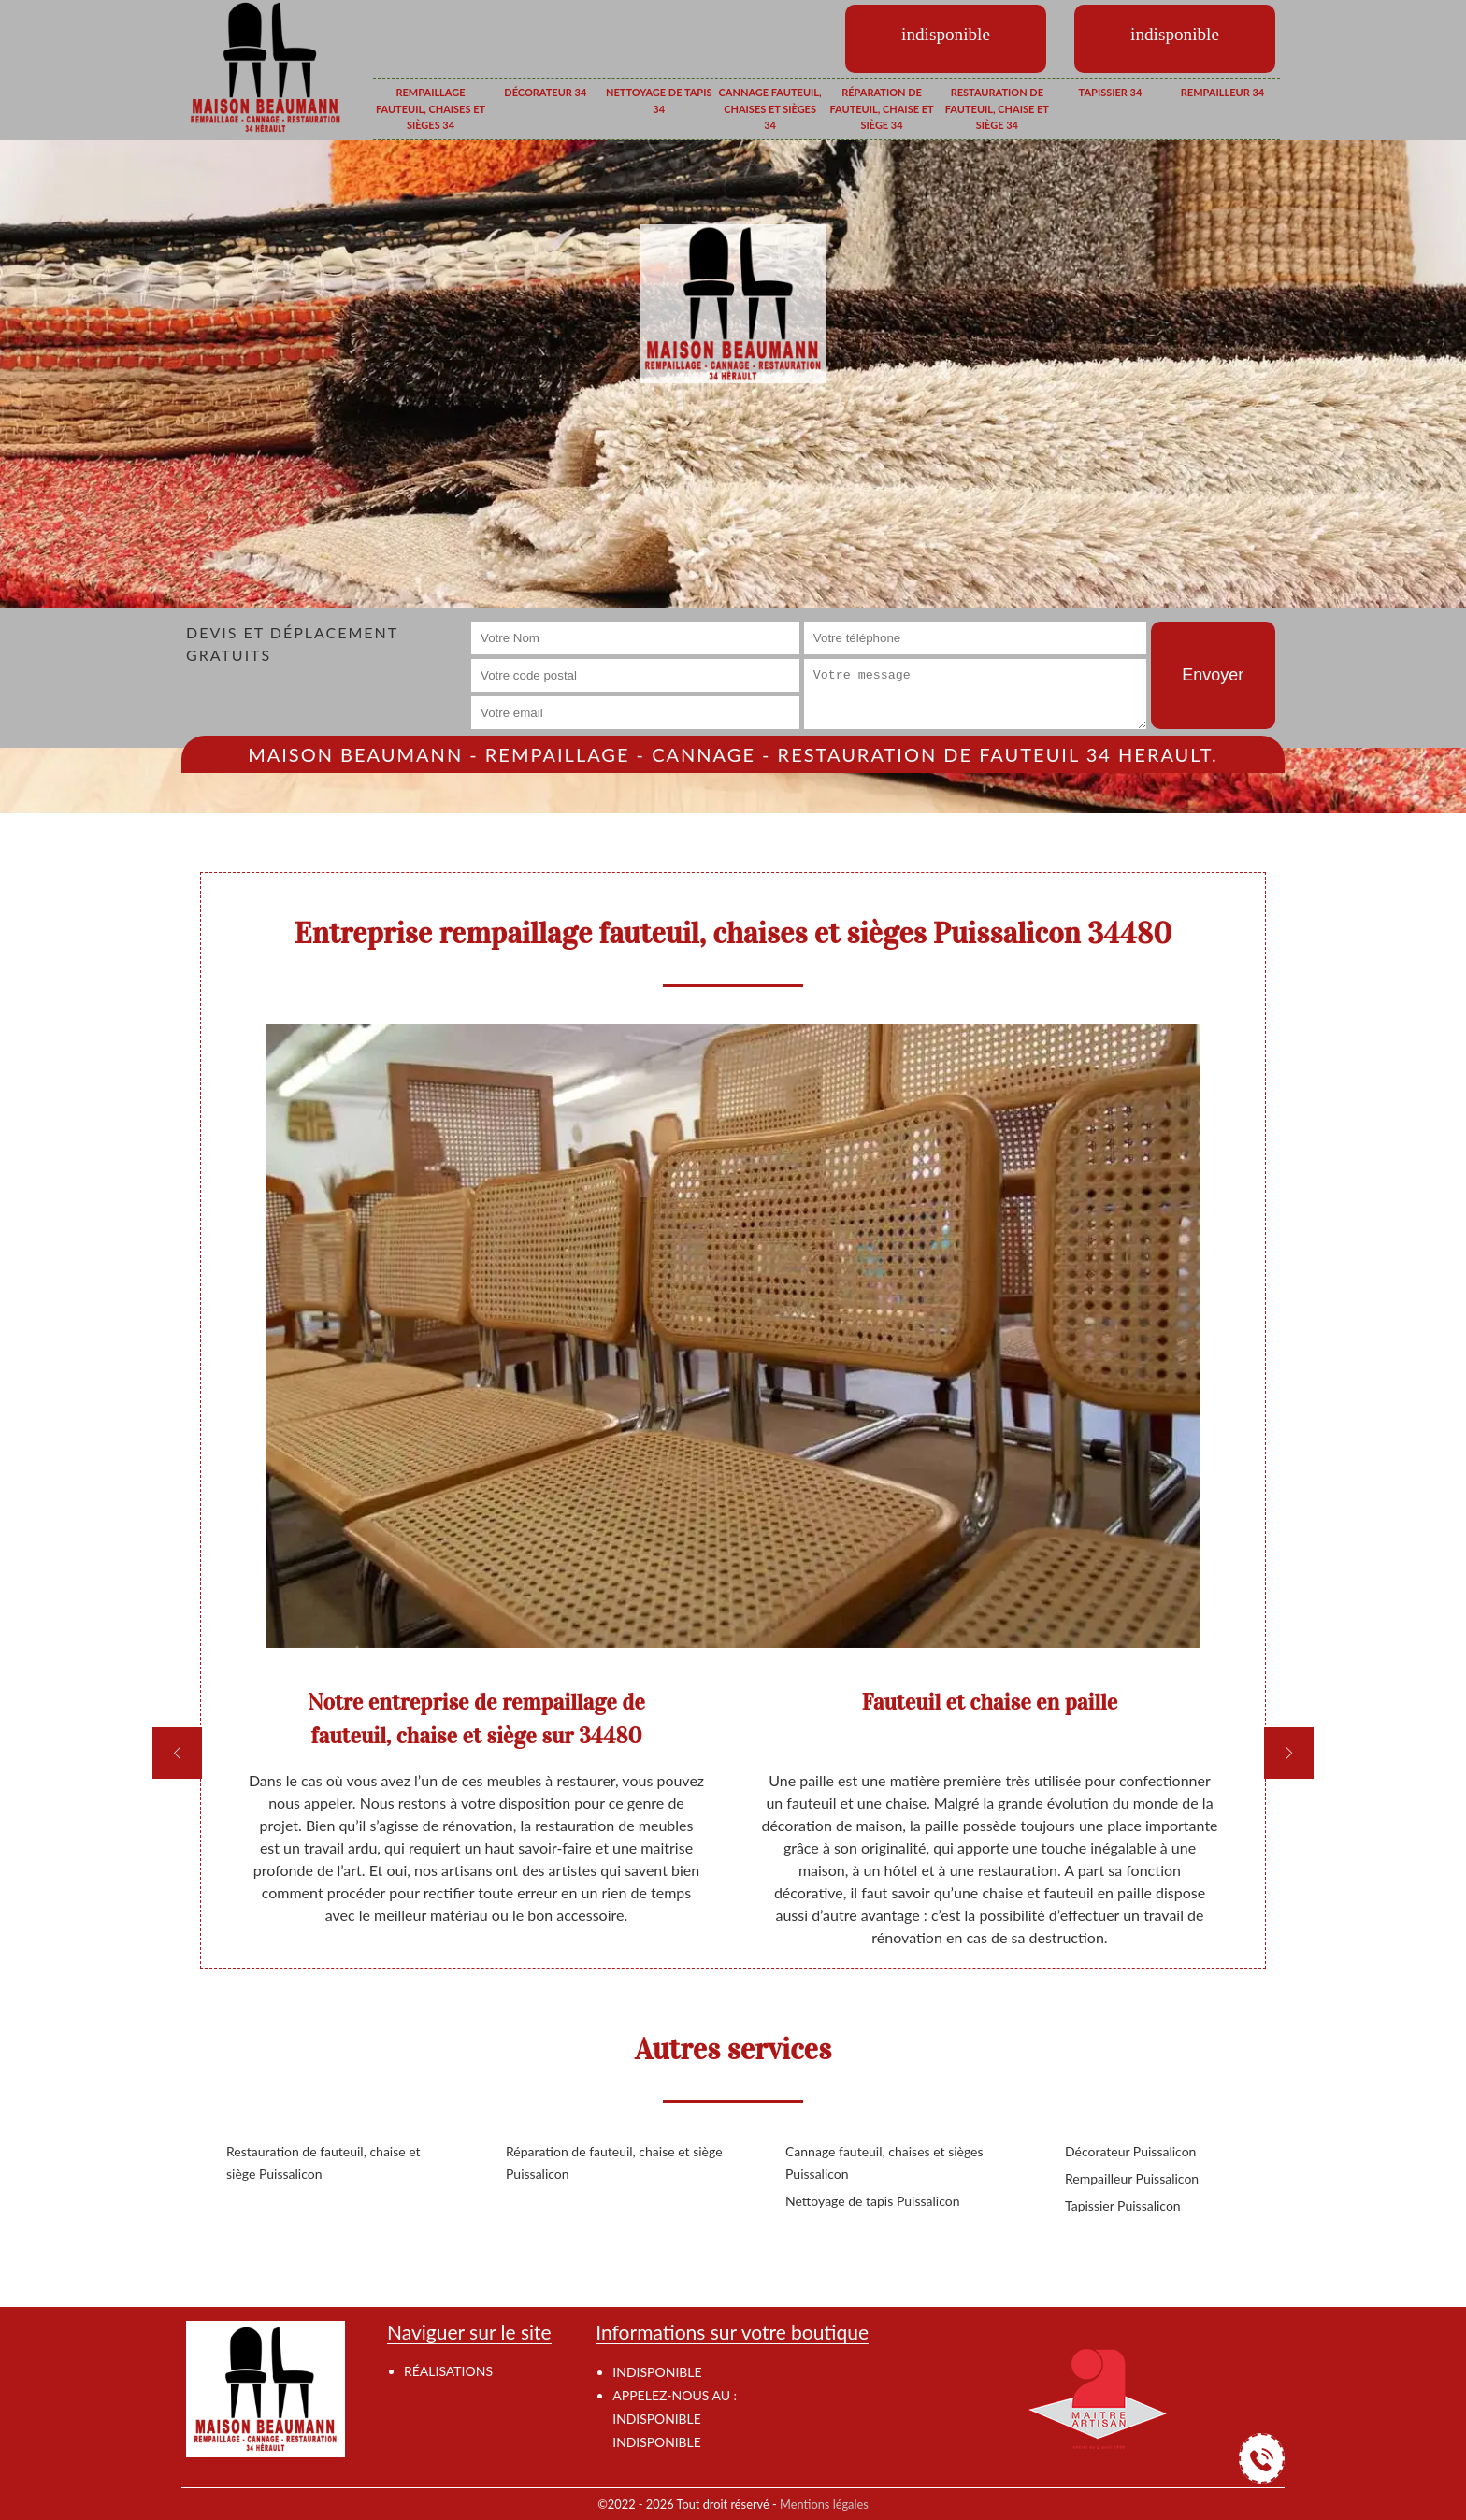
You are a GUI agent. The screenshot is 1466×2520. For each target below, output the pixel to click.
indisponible (656, 2419)
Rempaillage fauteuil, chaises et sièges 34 (430, 108)
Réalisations (448, 2371)
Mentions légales (824, 2504)
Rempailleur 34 (1222, 92)
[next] (1289, 1753)
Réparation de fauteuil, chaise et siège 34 (881, 108)
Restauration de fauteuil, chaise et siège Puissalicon (323, 2162)
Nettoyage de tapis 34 (658, 100)
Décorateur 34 (545, 92)
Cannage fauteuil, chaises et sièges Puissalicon (884, 2162)
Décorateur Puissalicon (1130, 2151)
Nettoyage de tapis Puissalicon (872, 2201)
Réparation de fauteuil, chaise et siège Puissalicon (614, 2162)
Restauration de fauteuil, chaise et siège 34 (997, 108)
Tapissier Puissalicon (1123, 2205)
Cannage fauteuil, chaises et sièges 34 (770, 108)
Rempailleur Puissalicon (1132, 2178)
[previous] (177, 1753)
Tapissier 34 (1111, 92)
